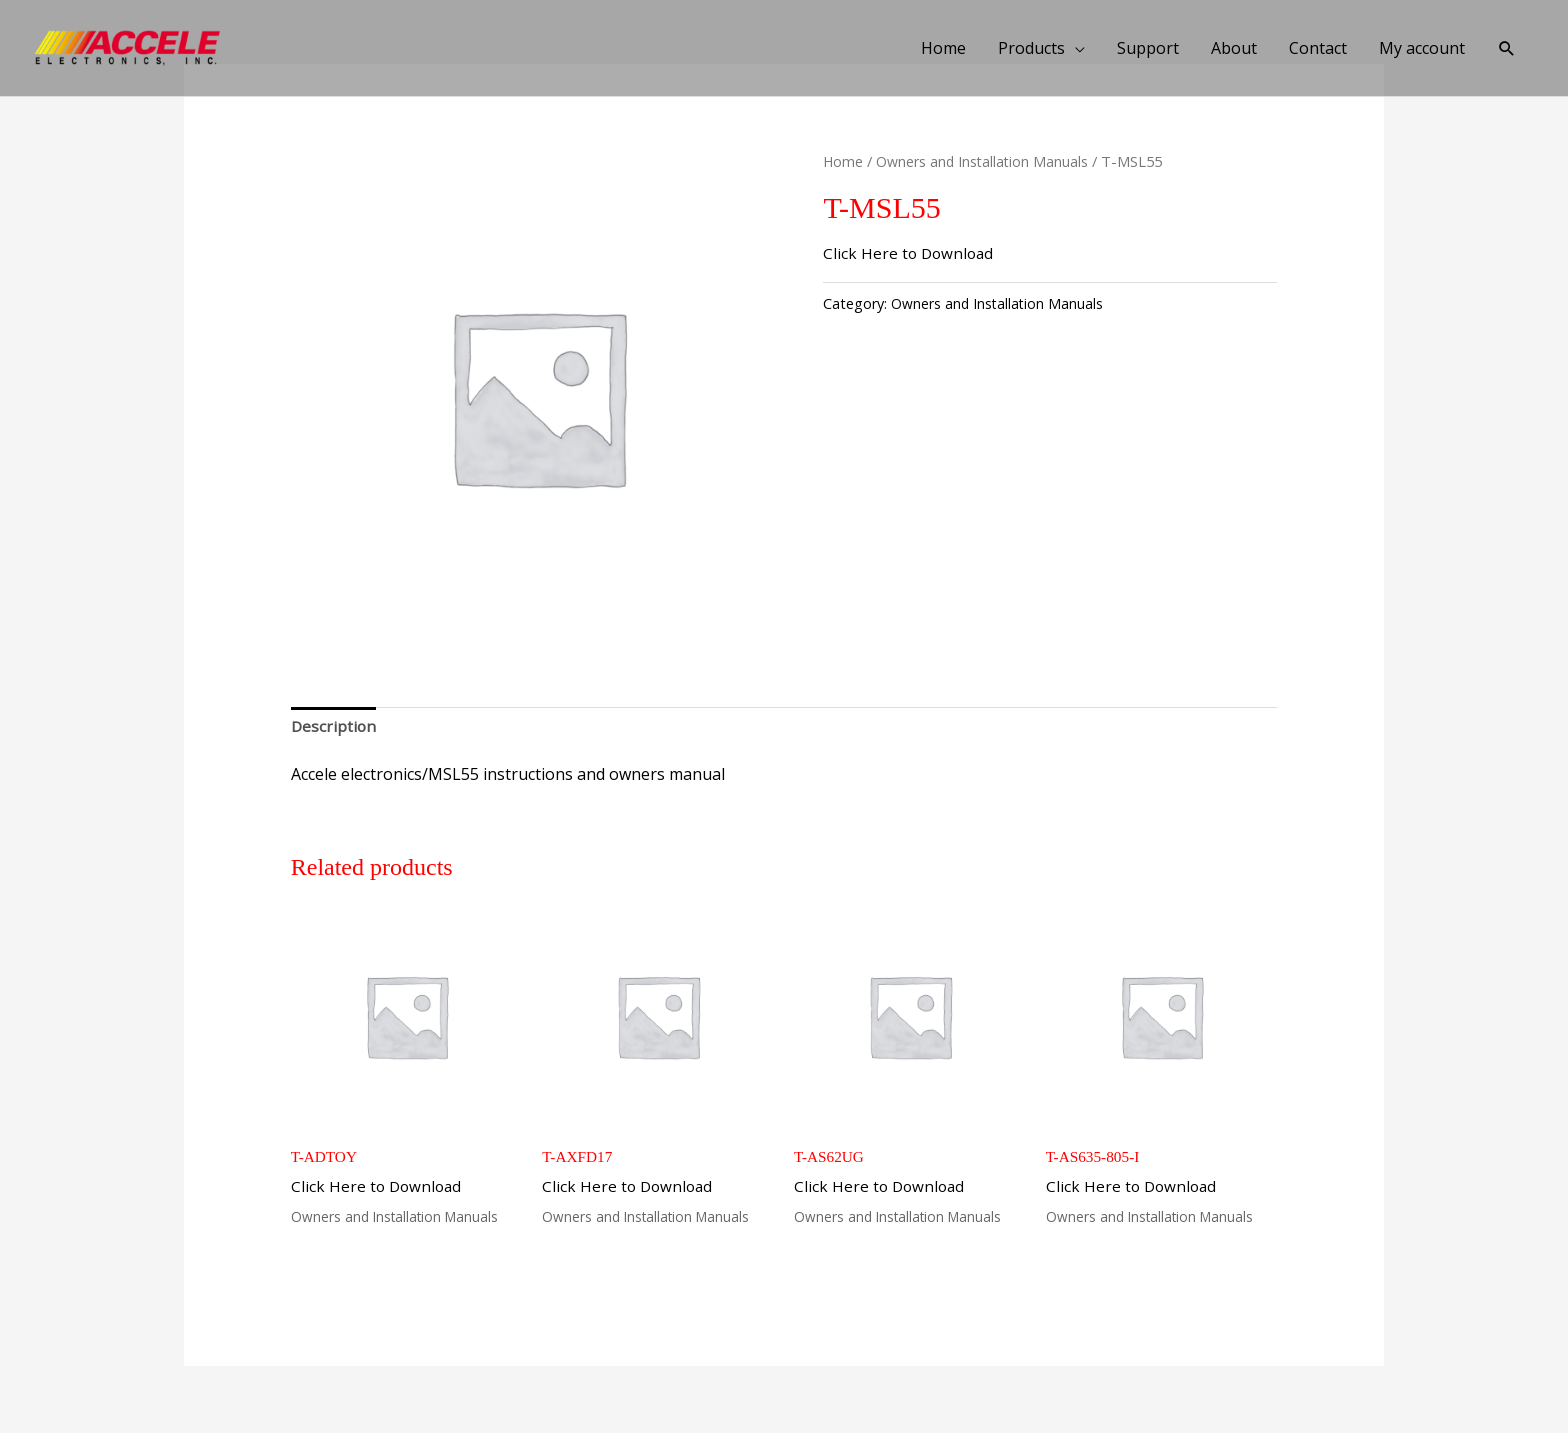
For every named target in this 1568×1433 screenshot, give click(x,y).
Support (1147, 48)
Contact (1317, 48)
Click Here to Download (910, 253)
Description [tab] (334, 727)
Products (1030, 48)
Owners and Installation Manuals (985, 161)
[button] (1506, 48)
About (1233, 48)
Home (942, 48)
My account (1421, 48)
